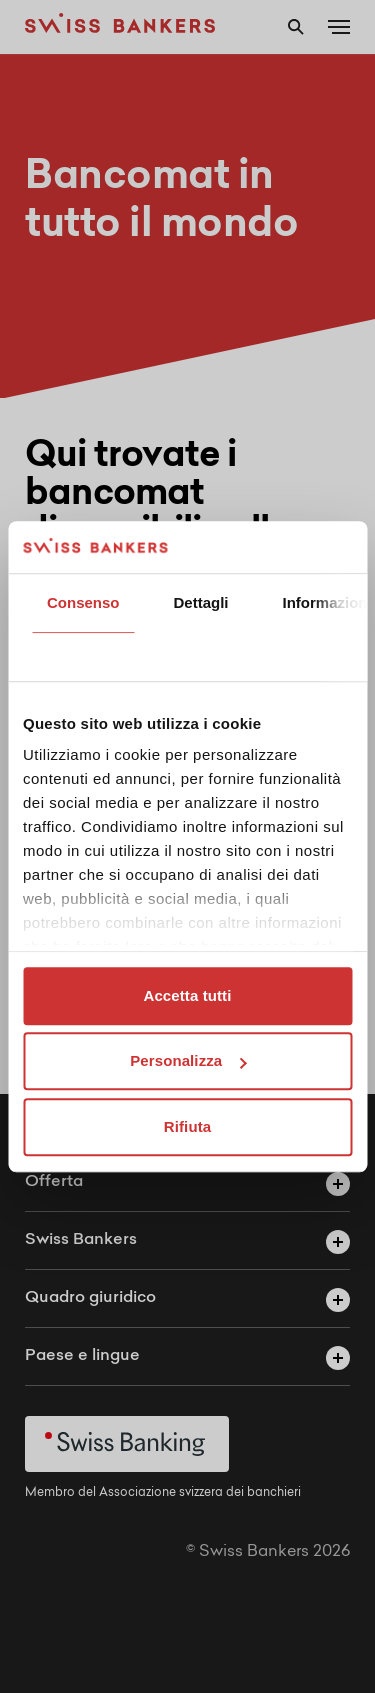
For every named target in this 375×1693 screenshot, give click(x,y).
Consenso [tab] (83, 602)
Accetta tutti (188, 995)
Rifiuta (187, 1126)
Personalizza (188, 1061)
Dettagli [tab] (201, 602)
